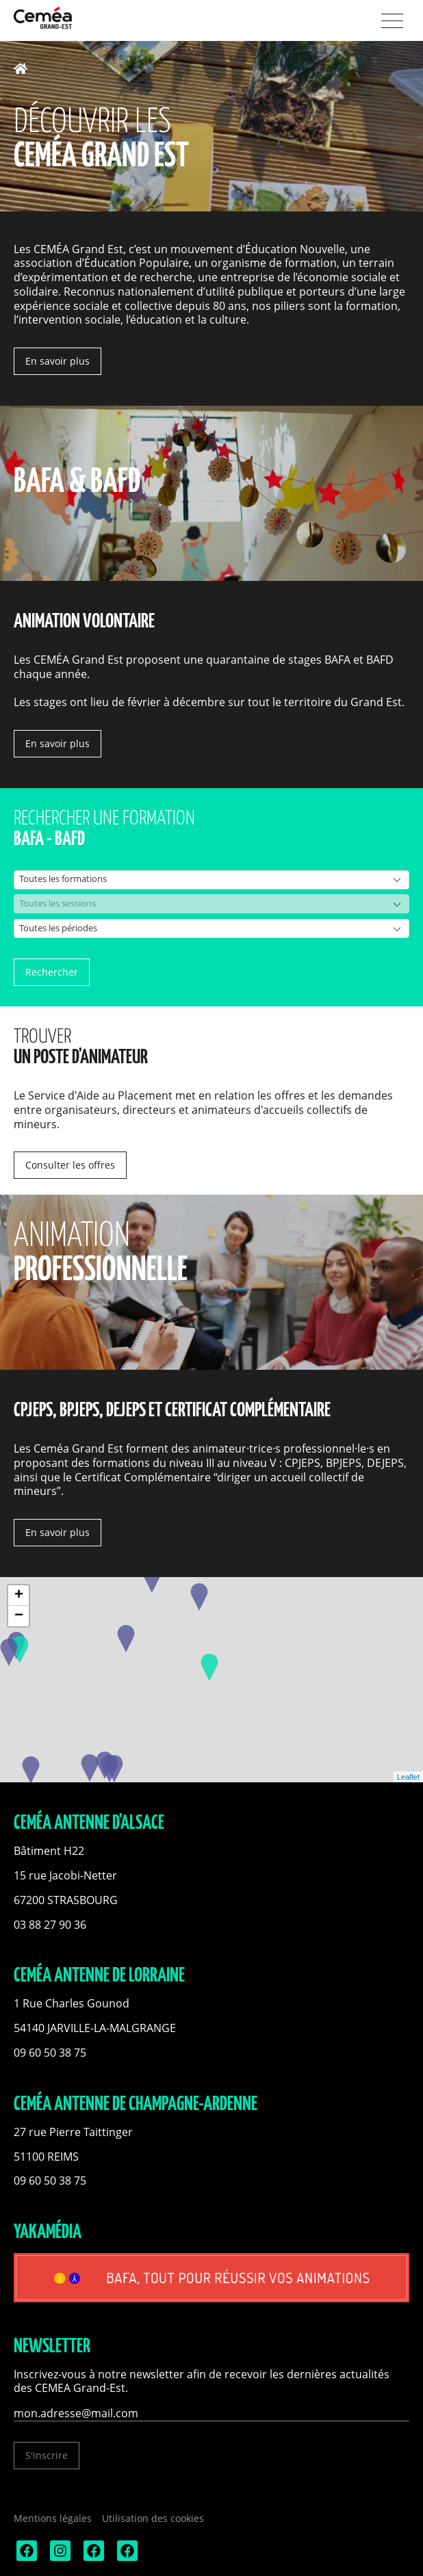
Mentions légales (53, 2518)
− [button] (18, 1616)
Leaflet (408, 1777)
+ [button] (18, 1595)
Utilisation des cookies (153, 2518)
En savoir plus (57, 360)
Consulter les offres (70, 1164)
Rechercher (51, 971)
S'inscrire (46, 2455)
